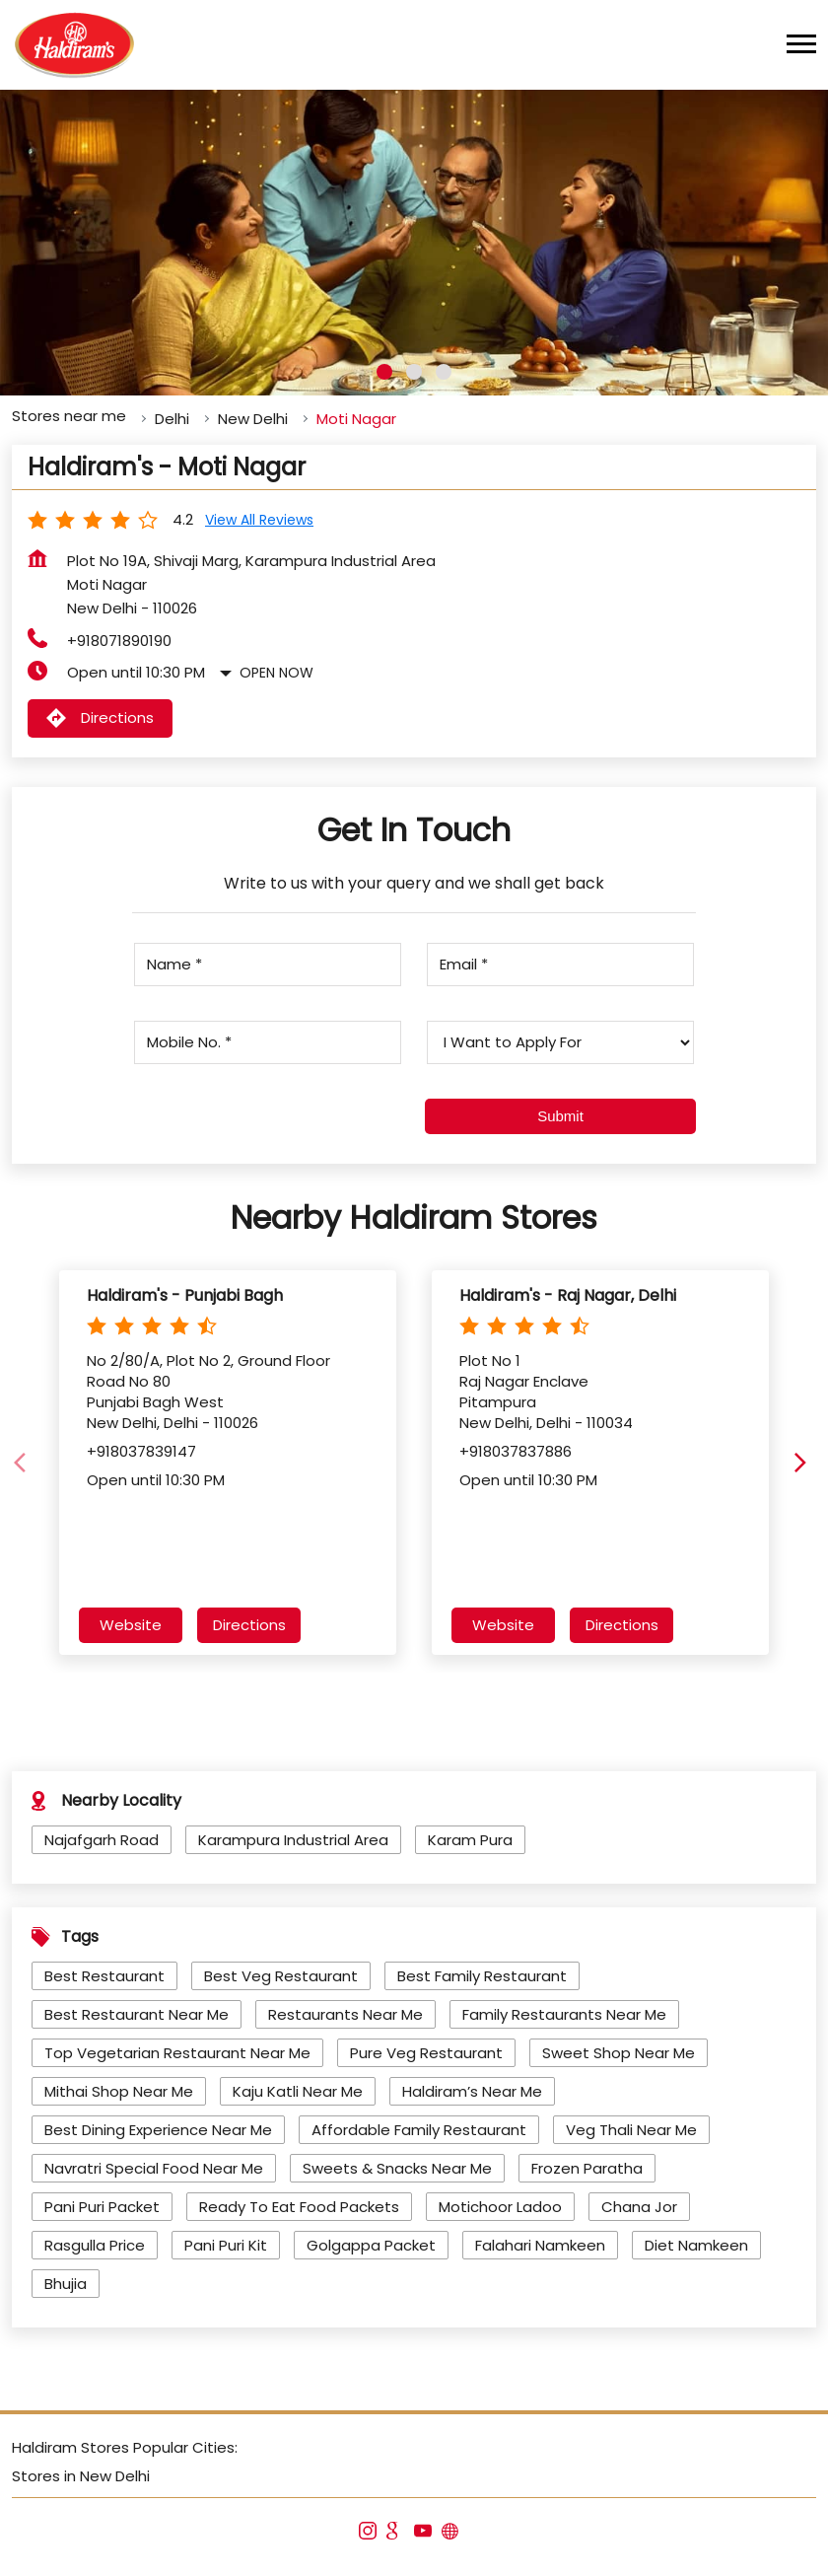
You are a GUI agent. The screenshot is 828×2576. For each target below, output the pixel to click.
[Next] (804, 1458)
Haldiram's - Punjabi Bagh (185, 1291)
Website (131, 1620)
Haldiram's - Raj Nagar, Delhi (567, 1291)
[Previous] (23, 1458)
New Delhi (253, 414)
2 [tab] (414, 368)
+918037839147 (141, 1446)
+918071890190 (119, 636)
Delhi (172, 414)
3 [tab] (443, 368)
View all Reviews (259, 516)
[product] (560, 1038)
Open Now (276, 669)
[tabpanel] (414, 239)
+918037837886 (515, 1446)
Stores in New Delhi (81, 2472)
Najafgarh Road (101, 1835)
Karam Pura (470, 1835)
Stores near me (69, 411)
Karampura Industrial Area (293, 1835)
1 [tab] (384, 368)
